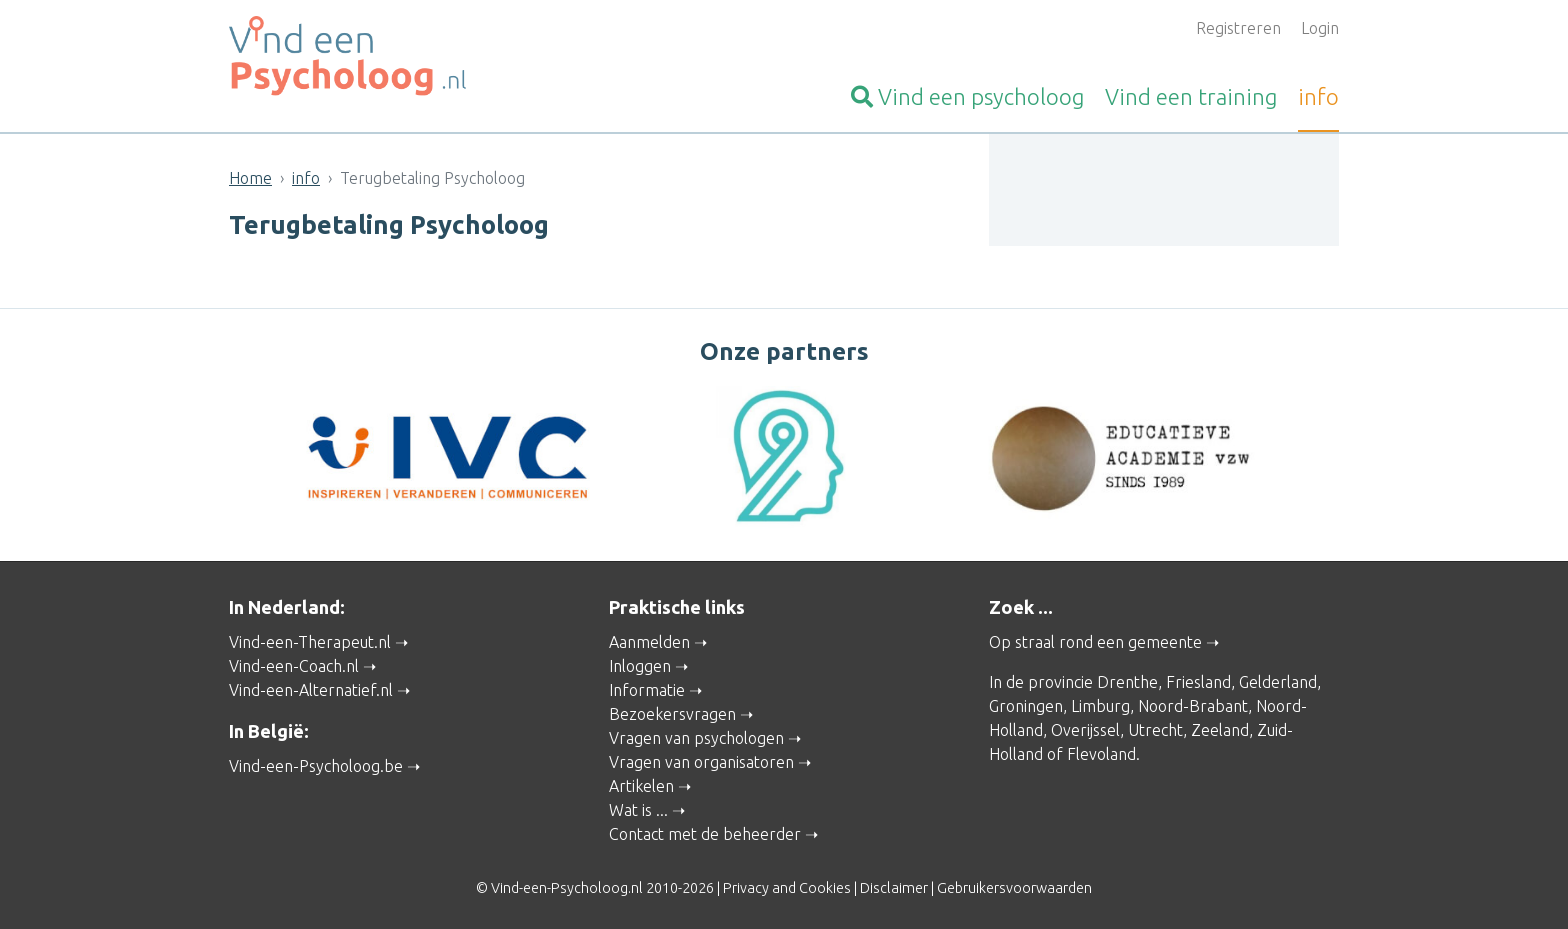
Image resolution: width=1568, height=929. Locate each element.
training (1191, 96)
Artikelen (641, 784)
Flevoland (1101, 752)
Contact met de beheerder (705, 832)
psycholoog (967, 96)
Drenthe (1127, 680)
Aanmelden (649, 640)
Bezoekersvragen (672, 712)
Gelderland (1278, 680)
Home (250, 178)
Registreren (1238, 28)
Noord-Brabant (1193, 704)
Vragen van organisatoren (701, 760)
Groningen (1026, 704)
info (1318, 96)
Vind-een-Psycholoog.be (316, 763)
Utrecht (1155, 728)
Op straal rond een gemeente (1095, 640)
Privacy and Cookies (787, 886)
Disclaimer (894, 886)
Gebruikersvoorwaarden (1014, 886)
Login (1320, 28)
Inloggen (640, 664)
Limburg (1100, 704)
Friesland (1198, 680)
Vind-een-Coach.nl (294, 664)
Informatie (647, 688)
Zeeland (1220, 728)
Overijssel (1085, 728)
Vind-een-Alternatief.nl (311, 688)
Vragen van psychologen (696, 736)
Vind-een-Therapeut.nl (310, 640)
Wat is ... (638, 808)
